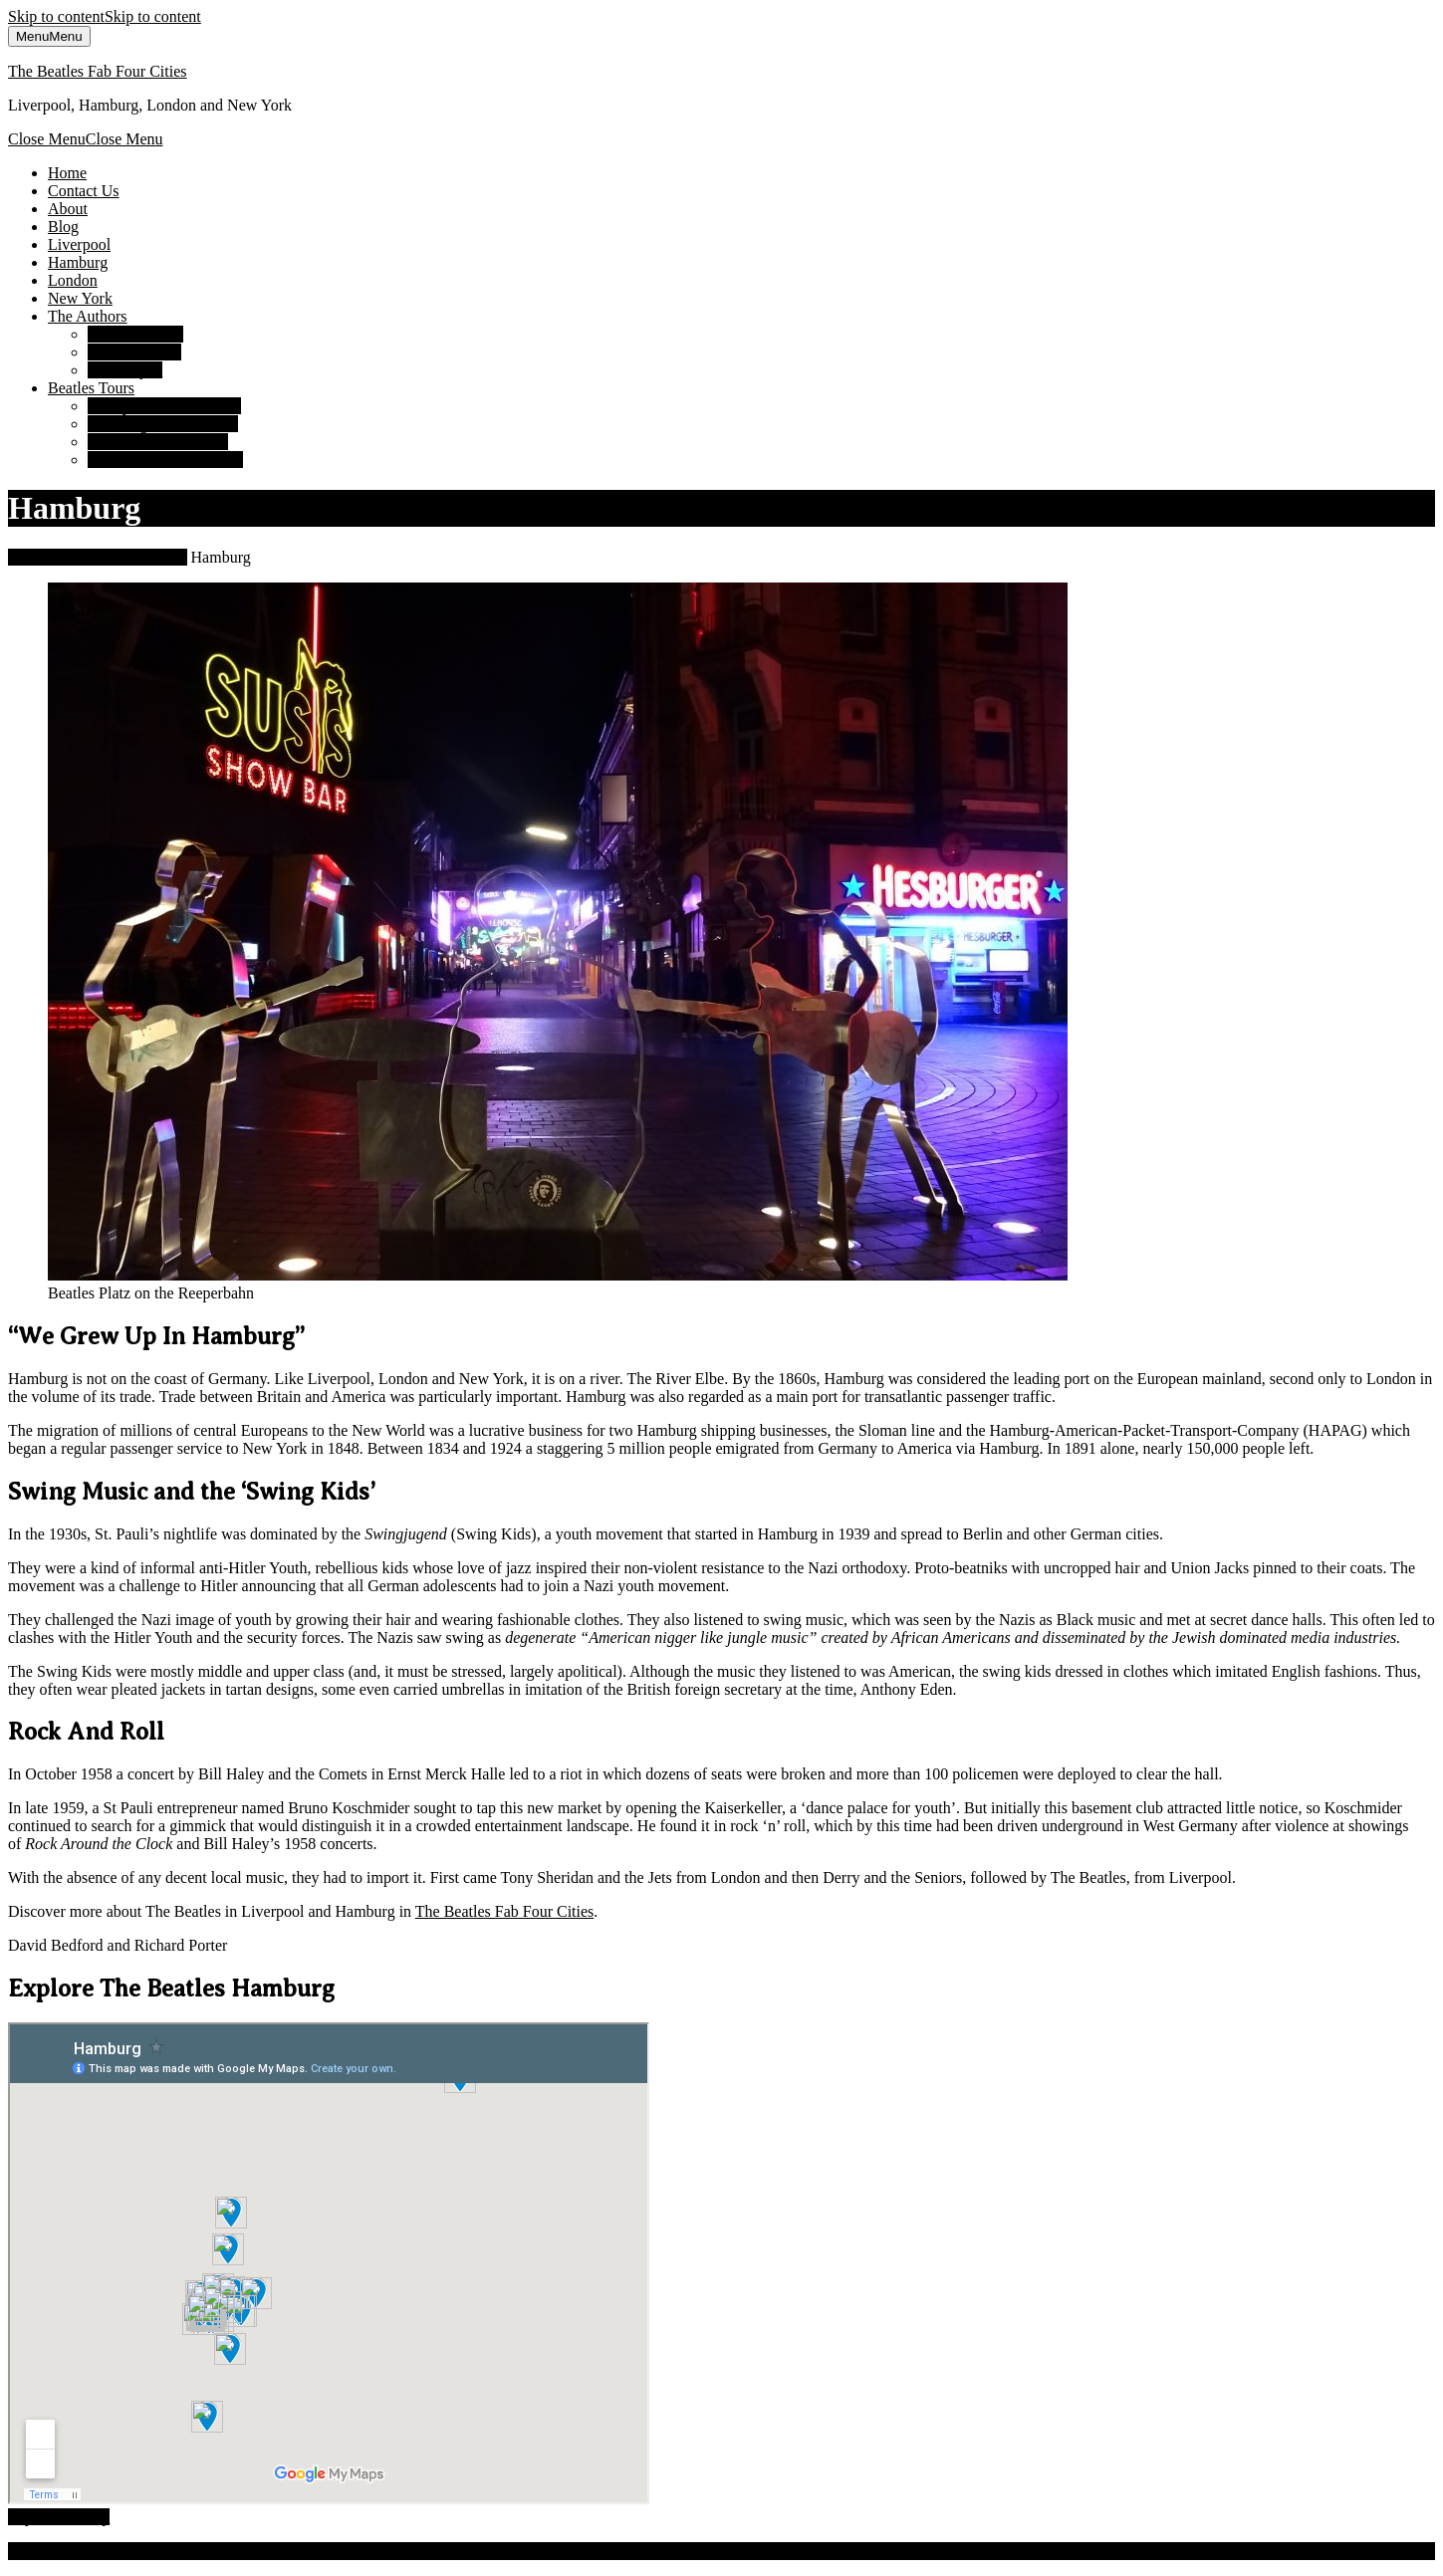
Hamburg (78, 262)
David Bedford (135, 334)
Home (67, 172)
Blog (63, 226)
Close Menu (85, 138)
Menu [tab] (49, 36)
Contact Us (84, 190)
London (73, 280)
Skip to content (104, 16)
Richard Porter (134, 352)
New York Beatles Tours (165, 459)
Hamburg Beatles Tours (163, 423)
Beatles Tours (91, 387)
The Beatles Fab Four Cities (97, 71)
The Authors (87, 316)
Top (59, 2516)
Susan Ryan (125, 369)
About (68, 208)
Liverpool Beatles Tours (164, 405)
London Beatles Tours (158, 441)
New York (80, 298)
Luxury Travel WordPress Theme (219, 2550)
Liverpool (79, 244)
